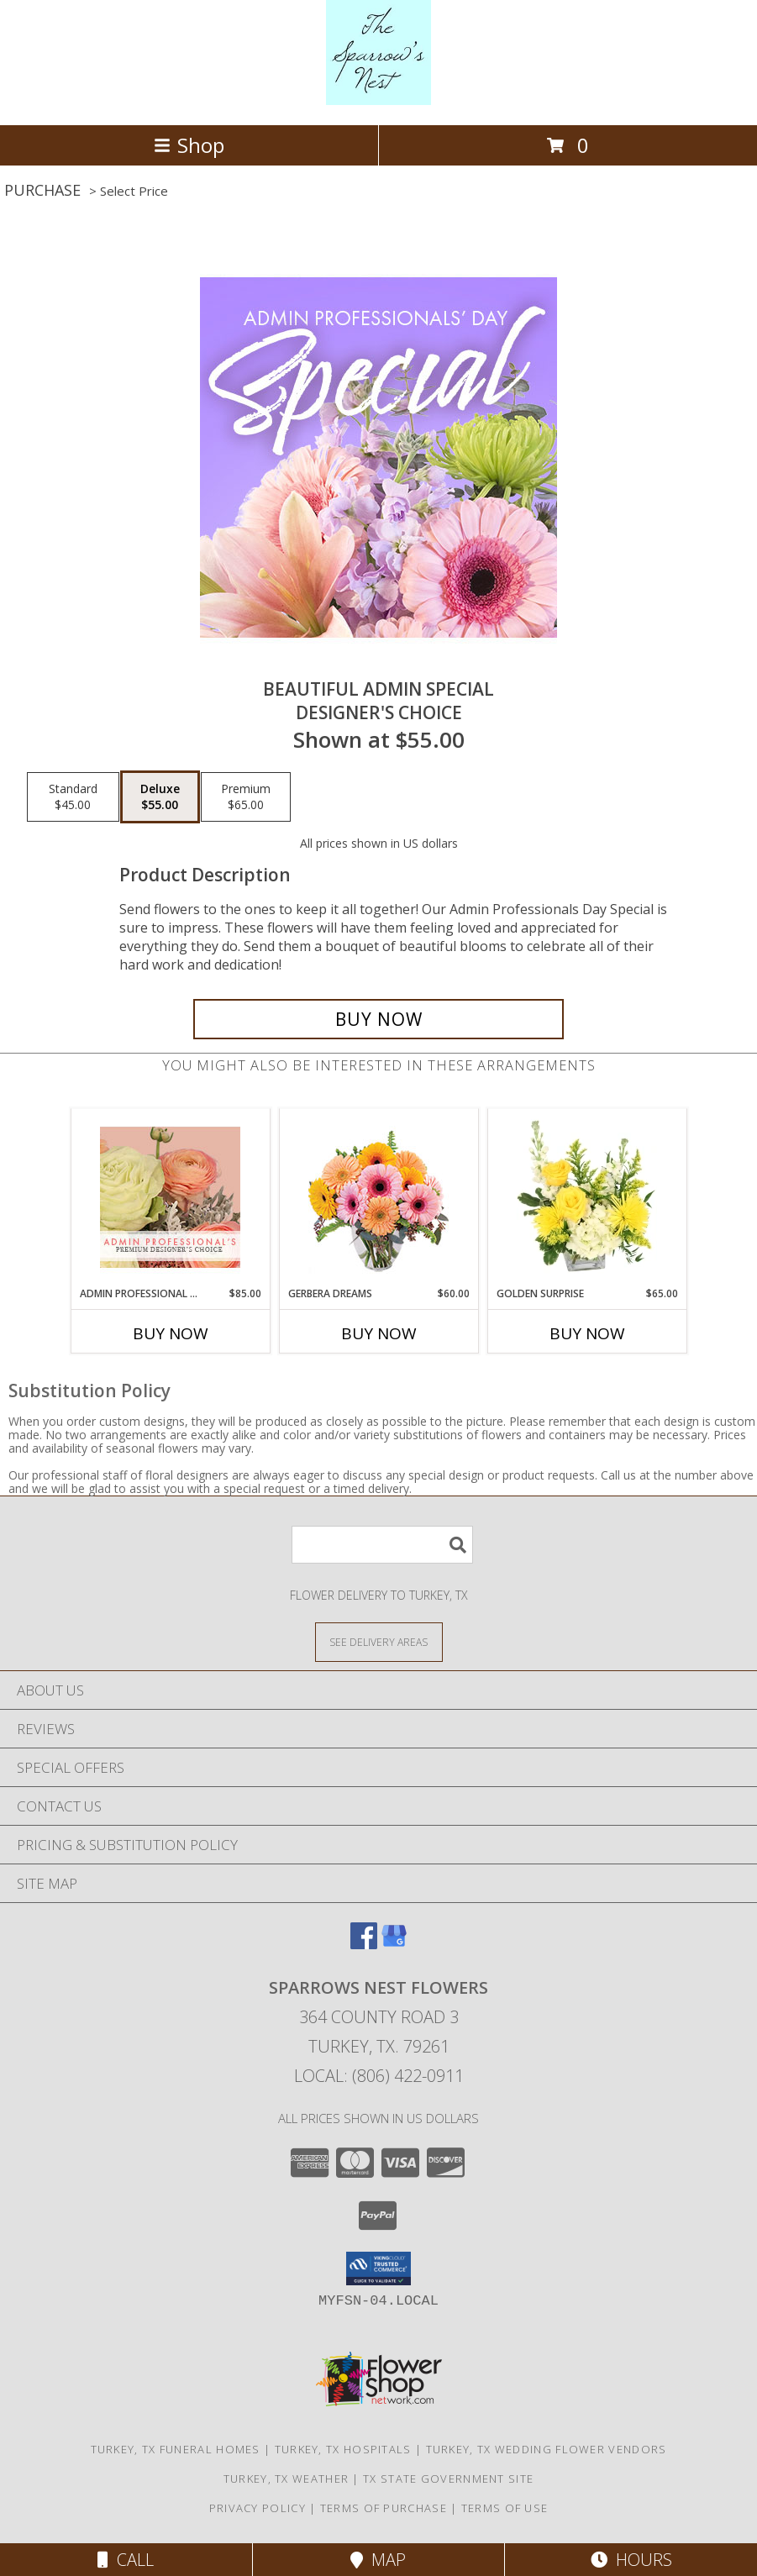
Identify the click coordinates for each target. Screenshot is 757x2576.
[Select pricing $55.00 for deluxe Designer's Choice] (160, 797)
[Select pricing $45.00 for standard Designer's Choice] (73, 797)
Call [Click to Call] (125, 2559)
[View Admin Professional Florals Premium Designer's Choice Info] (170, 1197)
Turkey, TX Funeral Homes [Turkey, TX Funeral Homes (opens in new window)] (175, 2449)
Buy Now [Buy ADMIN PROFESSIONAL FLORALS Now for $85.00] (170, 1333)
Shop (189, 145)
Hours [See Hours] (631, 2559)
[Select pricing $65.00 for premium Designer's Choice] (246, 797)
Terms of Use (505, 2508)
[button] (378, 2268)
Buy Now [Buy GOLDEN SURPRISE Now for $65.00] (587, 1333)
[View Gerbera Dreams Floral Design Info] (378, 1197)
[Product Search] (382, 1545)
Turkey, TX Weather (286, 2478)
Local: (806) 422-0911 (379, 2075)
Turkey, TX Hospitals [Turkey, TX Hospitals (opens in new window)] (343, 2449)
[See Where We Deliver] (379, 1641)
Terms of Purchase (383, 2508)
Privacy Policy (257, 2508)
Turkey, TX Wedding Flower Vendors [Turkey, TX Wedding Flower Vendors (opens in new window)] (546, 2449)
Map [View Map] (378, 2559)
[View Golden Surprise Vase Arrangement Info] (587, 1197)
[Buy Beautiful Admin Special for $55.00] (378, 1019)
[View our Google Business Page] (394, 1943)
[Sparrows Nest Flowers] (378, 100)
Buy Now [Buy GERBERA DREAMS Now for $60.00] (379, 1333)
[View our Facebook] (363, 1943)
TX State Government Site (448, 2478)
